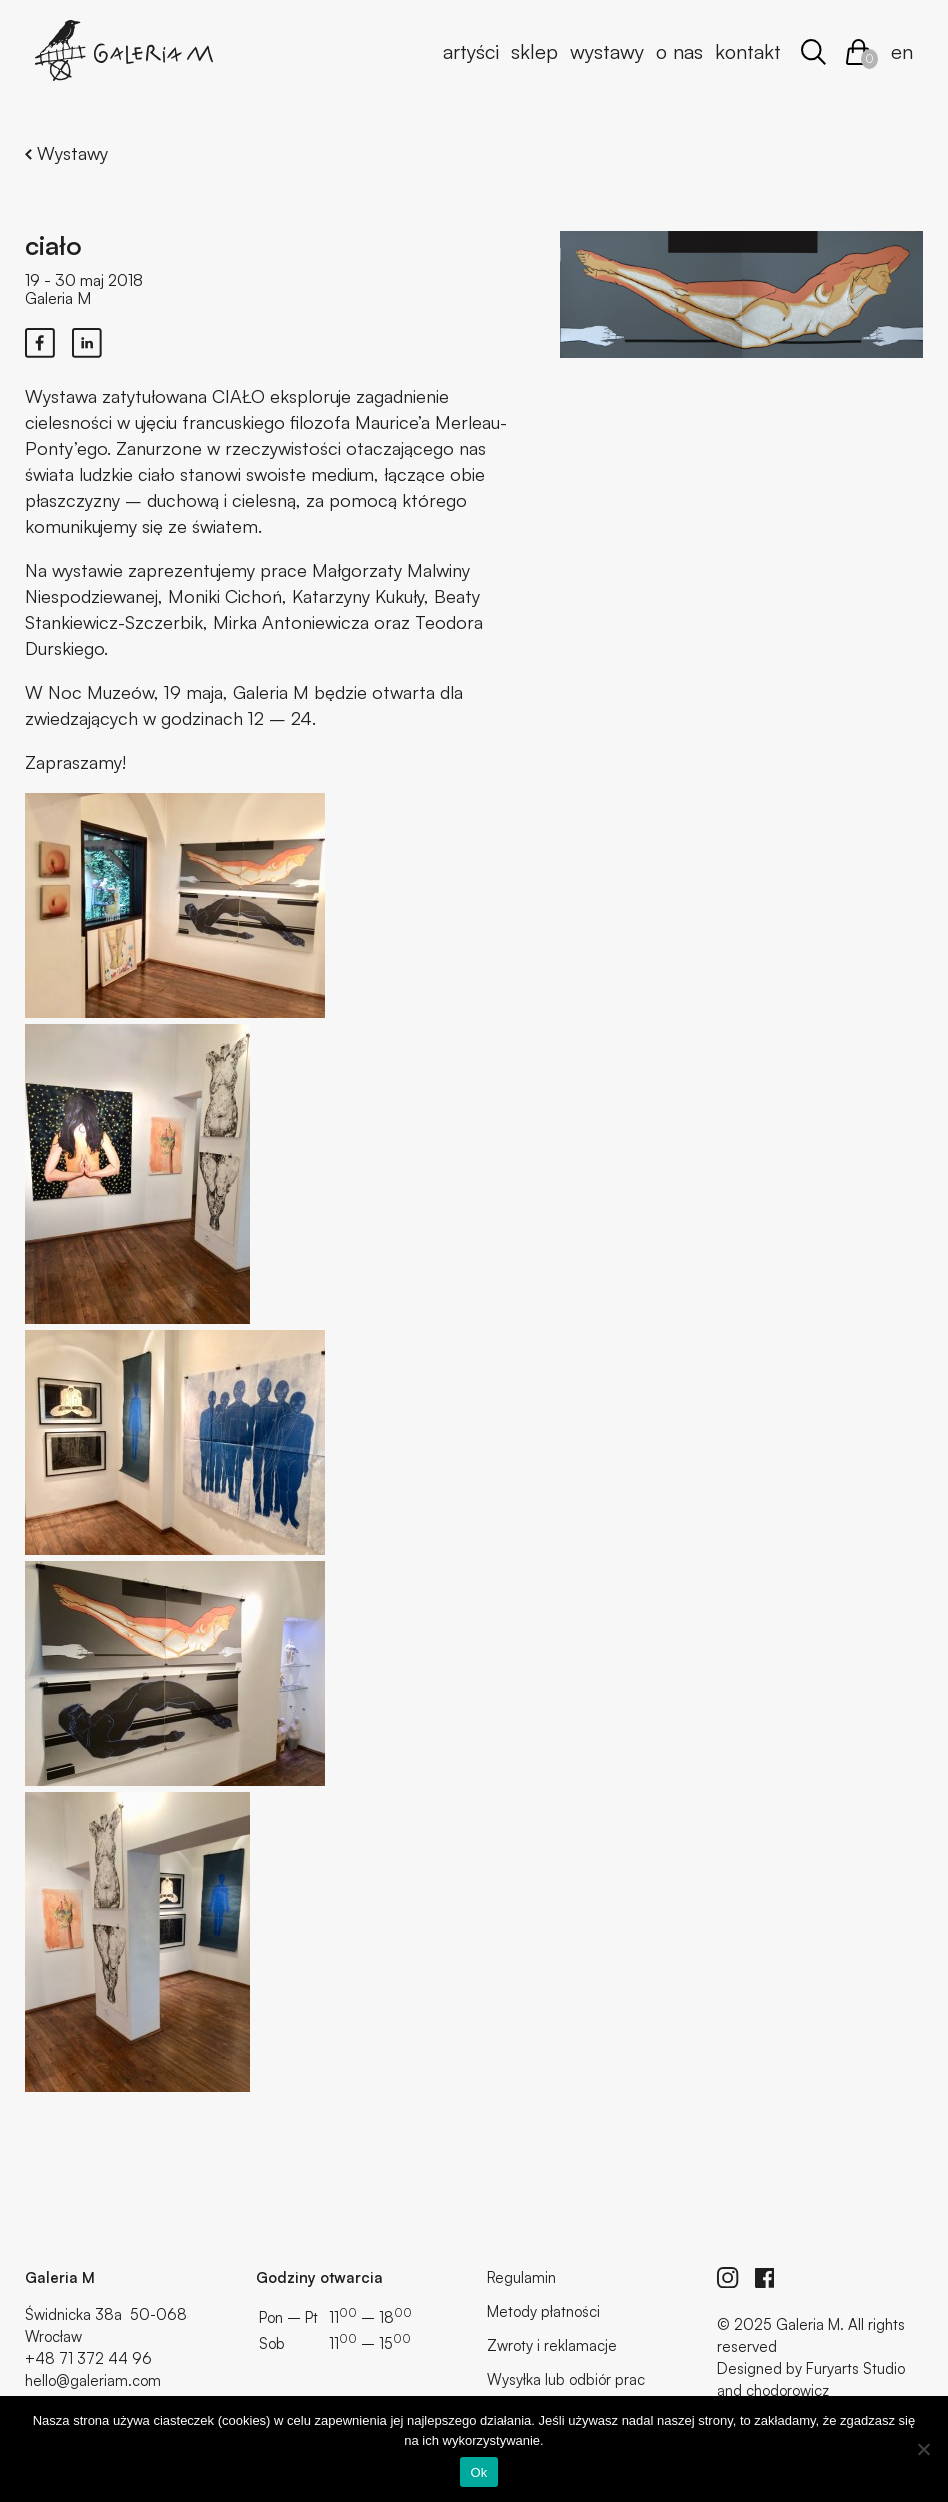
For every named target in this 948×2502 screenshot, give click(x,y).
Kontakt (748, 51)
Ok (478, 2472)
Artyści (471, 51)
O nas (679, 51)
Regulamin (521, 2277)
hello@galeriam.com (93, 2380)
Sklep (534, 51)
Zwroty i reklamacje (552, 2345)
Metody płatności (543, 2311)
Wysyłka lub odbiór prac (566, 2379)
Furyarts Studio (855, 2368)
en (902, 51)
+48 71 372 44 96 (88, 2358)
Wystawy (607, 51)
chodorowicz (787, 2390)
